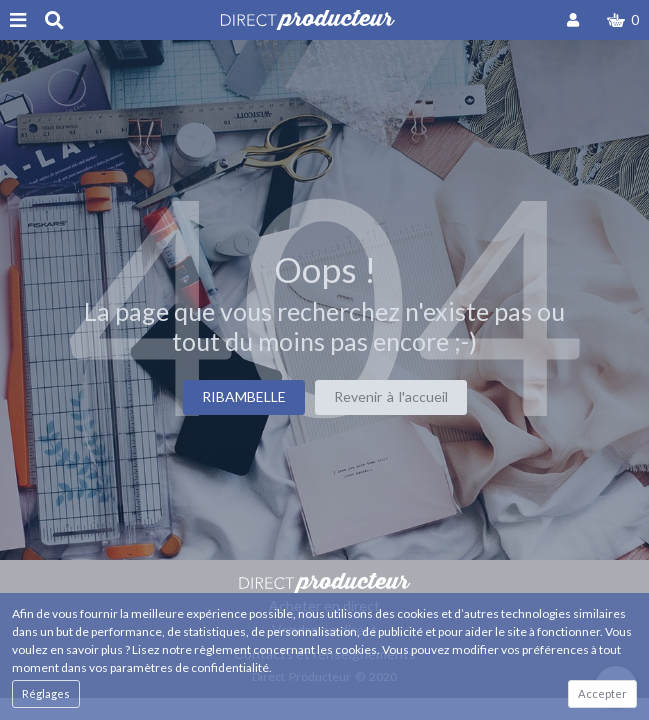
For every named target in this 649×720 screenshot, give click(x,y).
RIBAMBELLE (244, 396)
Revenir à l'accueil (391, 396)
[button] (623, 20)
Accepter (602, 693)
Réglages (46, 693)
